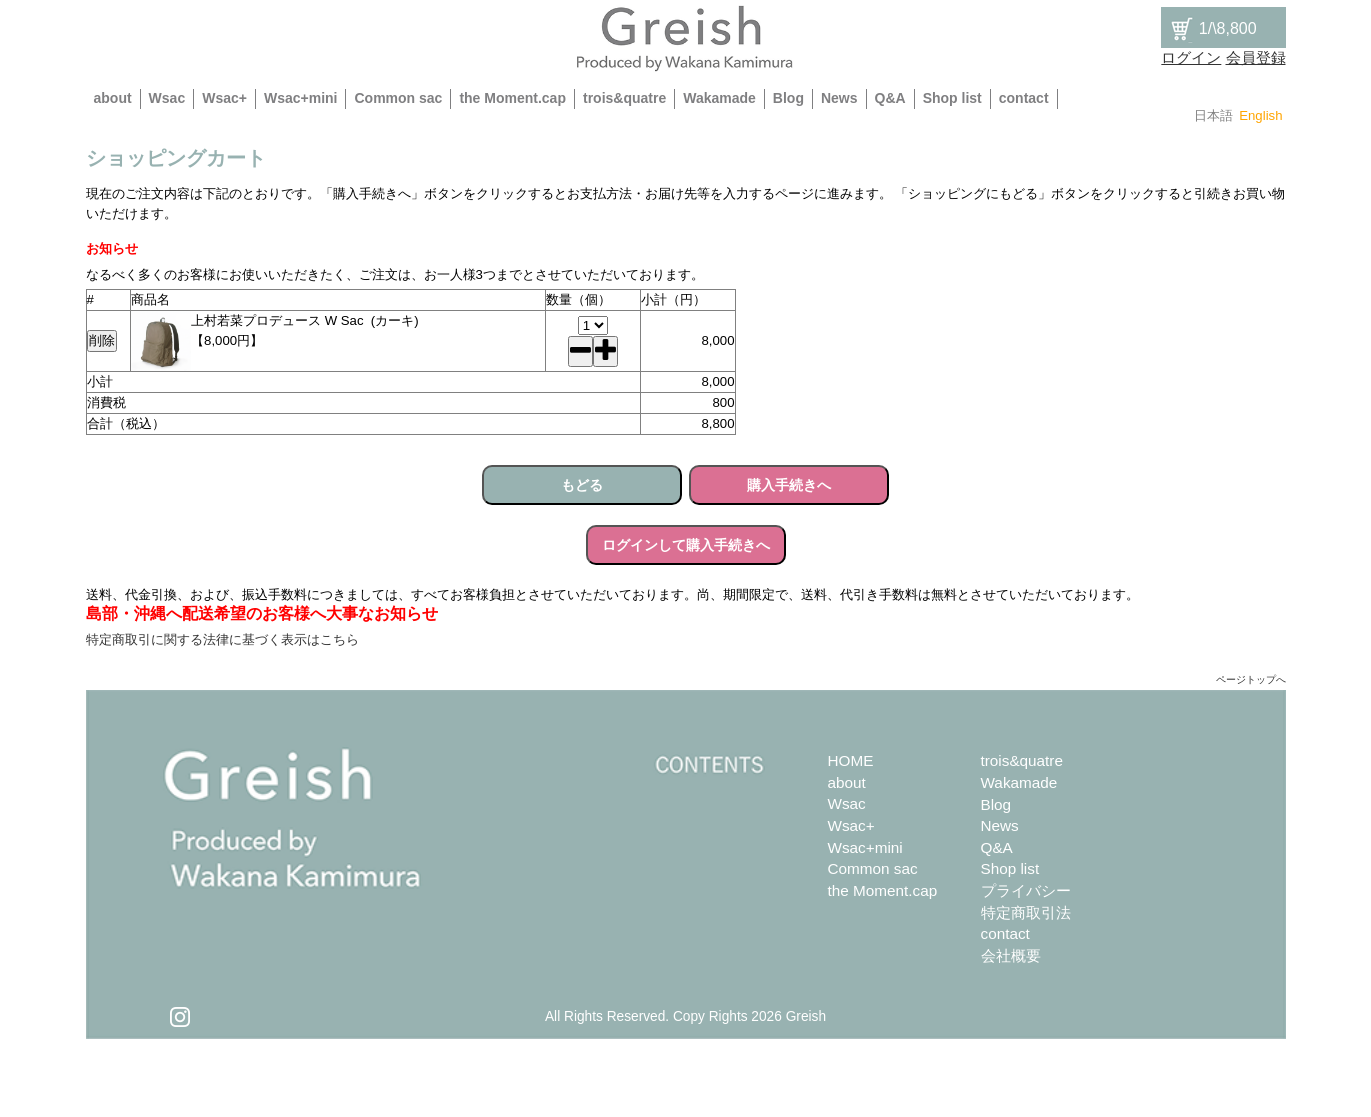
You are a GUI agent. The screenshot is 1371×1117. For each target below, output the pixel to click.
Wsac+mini (301, 98)
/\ (1212, 28)
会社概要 (1011, 955)
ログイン (1191, 57)
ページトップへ (1251, 679)
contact (1024, 98)
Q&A (890, 98)
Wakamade (719, 98)
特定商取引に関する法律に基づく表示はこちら (222, 639)
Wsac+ (224, 98)
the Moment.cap (512, 98)
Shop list (952, 98)
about (113, 98)
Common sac (398, 98)
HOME (851, 760)
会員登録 (1256, 57)
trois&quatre (624, 98)
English (1260, 115)
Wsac (167, 98)
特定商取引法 (1026, 912)
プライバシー (1026, 890)
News (839, 98)
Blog (788, 98)
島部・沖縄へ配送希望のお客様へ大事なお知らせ (262, 613)
